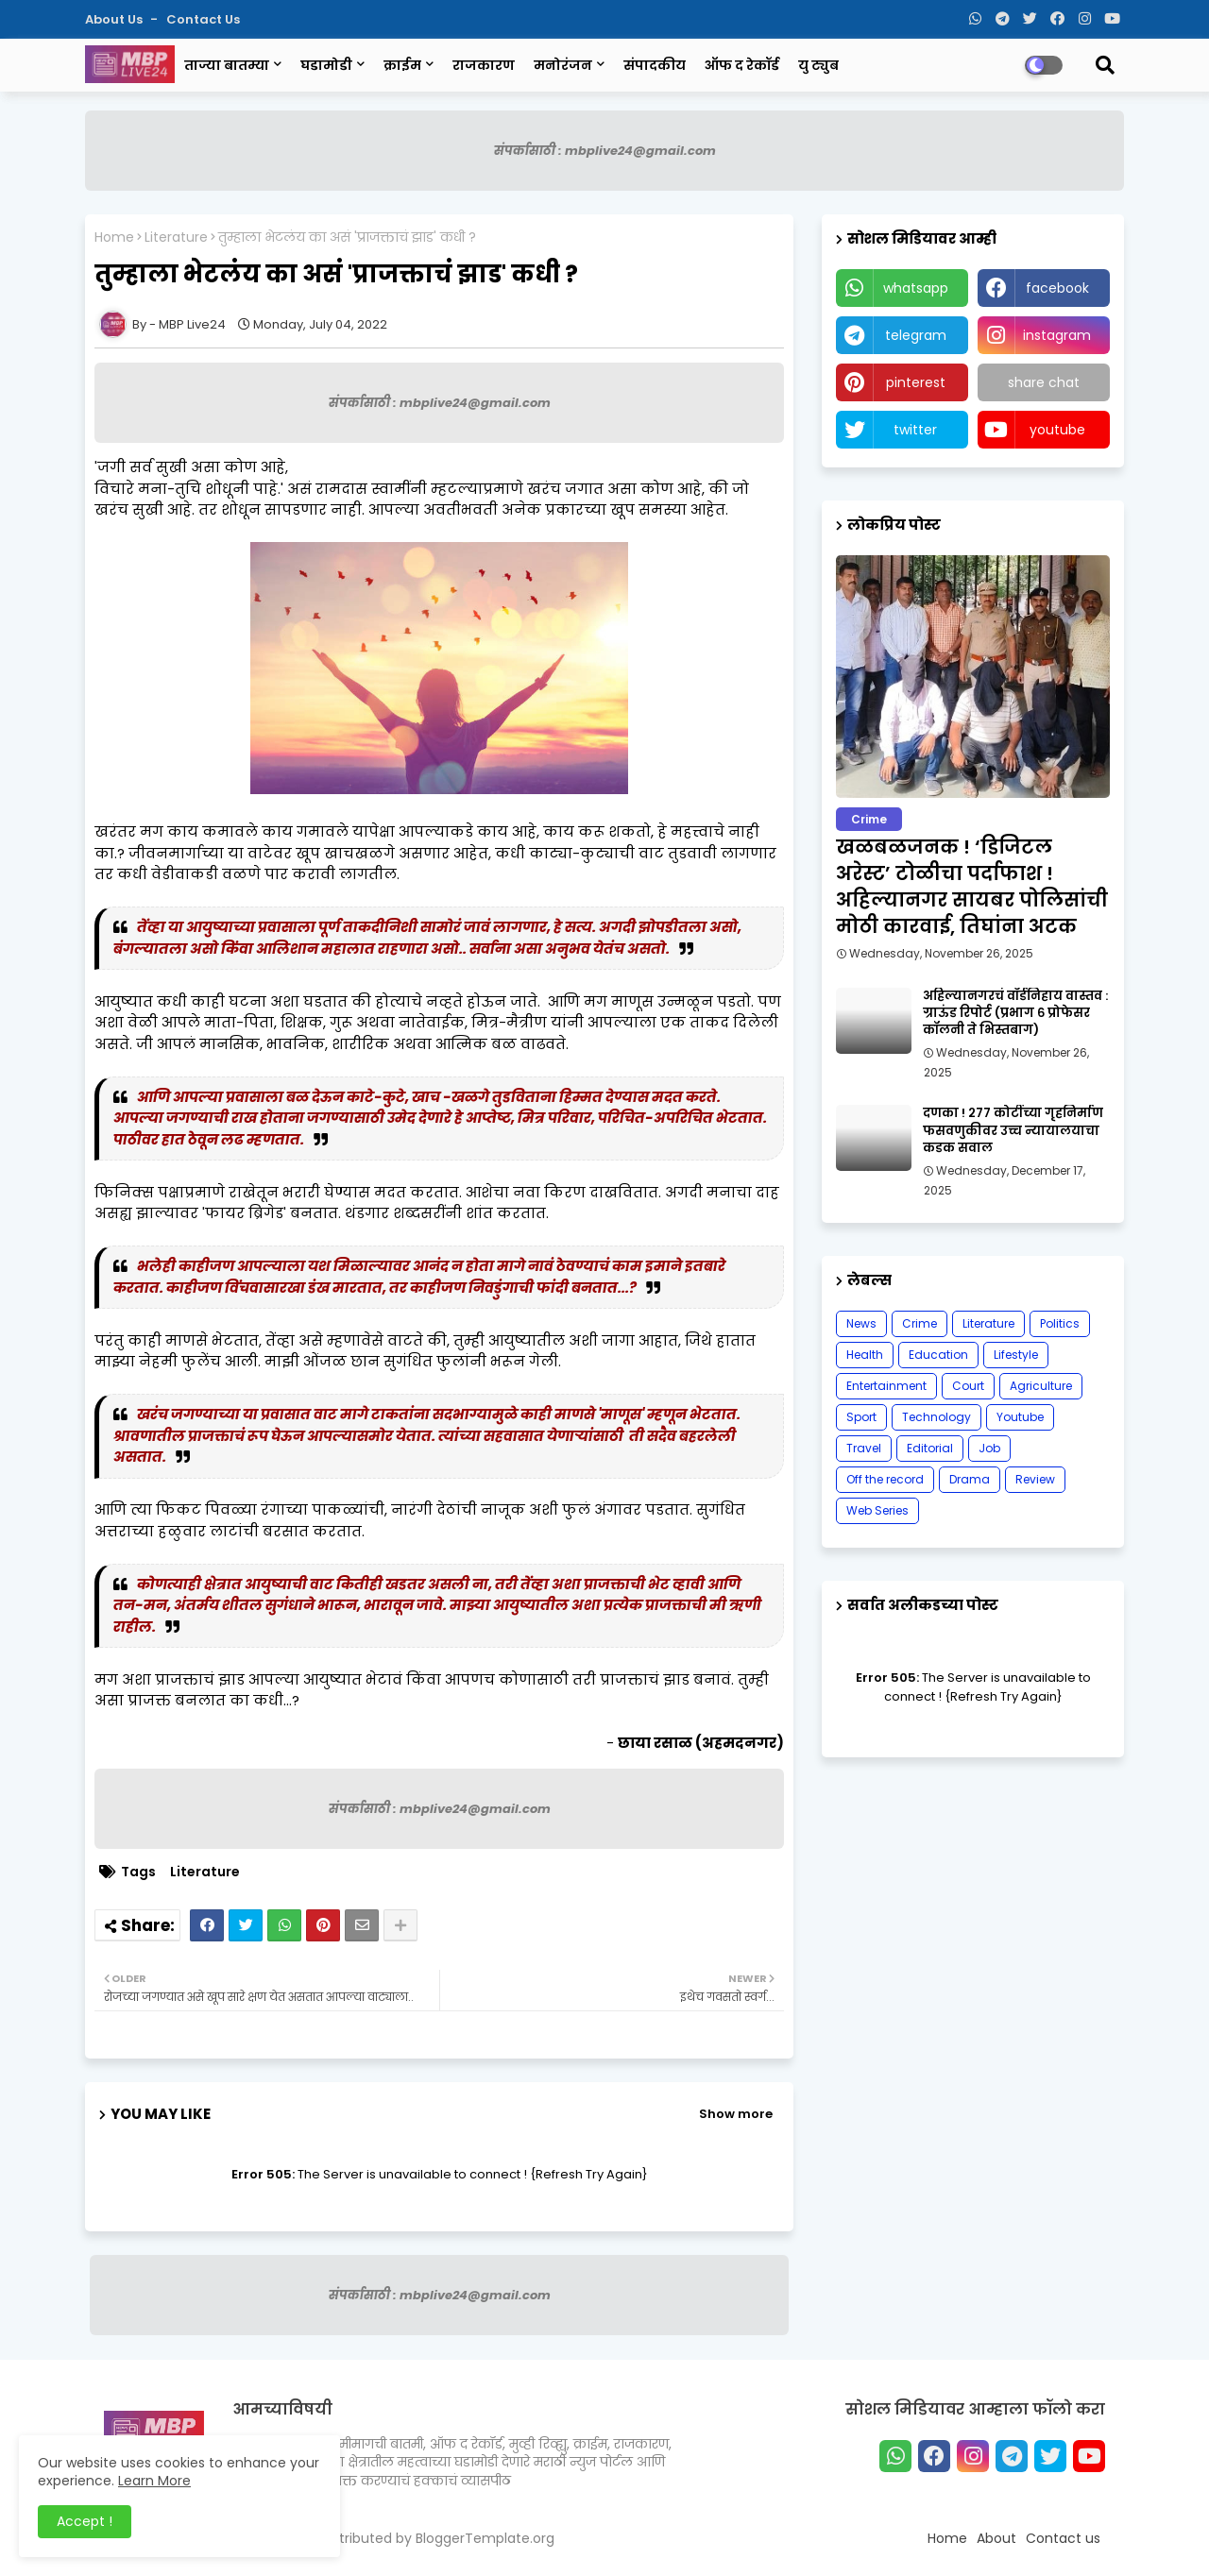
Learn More (154, 2480)
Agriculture (1041, 1386)
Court (968, 1386)
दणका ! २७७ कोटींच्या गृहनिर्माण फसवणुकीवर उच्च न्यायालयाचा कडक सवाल (1013, 1130)
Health (864, 1355)
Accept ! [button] (84, 2521)
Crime (919, 1323)
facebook (1057, 288)
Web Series (877, 1510)
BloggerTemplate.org (485, 2538)
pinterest (915, 382)
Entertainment (886, 1386)
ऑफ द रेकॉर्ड (742, 65)
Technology (936, 1417)
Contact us (203, 19)
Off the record (885, 1479)
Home (114, 237)
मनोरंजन (563, 65)
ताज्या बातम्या (226, 65)
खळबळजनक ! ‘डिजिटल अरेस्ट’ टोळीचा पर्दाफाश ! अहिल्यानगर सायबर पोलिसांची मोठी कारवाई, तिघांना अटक (972, 887)
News (861, 1323)
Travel (863, 1448)
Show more (736, 2114)
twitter (915, 429)
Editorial (930, 1448)
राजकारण (483, 65)
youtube (1057, 429)
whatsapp (915, 288)
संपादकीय (654, 65)
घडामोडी (326, 65)
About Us (115, 19)
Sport (861, 1417)
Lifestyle (1016, 1355)
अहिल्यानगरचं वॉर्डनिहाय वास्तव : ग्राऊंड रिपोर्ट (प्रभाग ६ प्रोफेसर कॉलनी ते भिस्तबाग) (1015, 1013)
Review (1035, 1479)
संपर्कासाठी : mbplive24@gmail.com (605, 151)
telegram (915, 335)
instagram (1057, 335)
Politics (1060, 1323)
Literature (176, 237)
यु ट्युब (818, 65)
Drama (969, 1479)
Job (989, 1448)
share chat (1044, 382)
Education (938, 1355)
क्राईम (402, 65)
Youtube (1020, 1417)
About (996, 2538)
